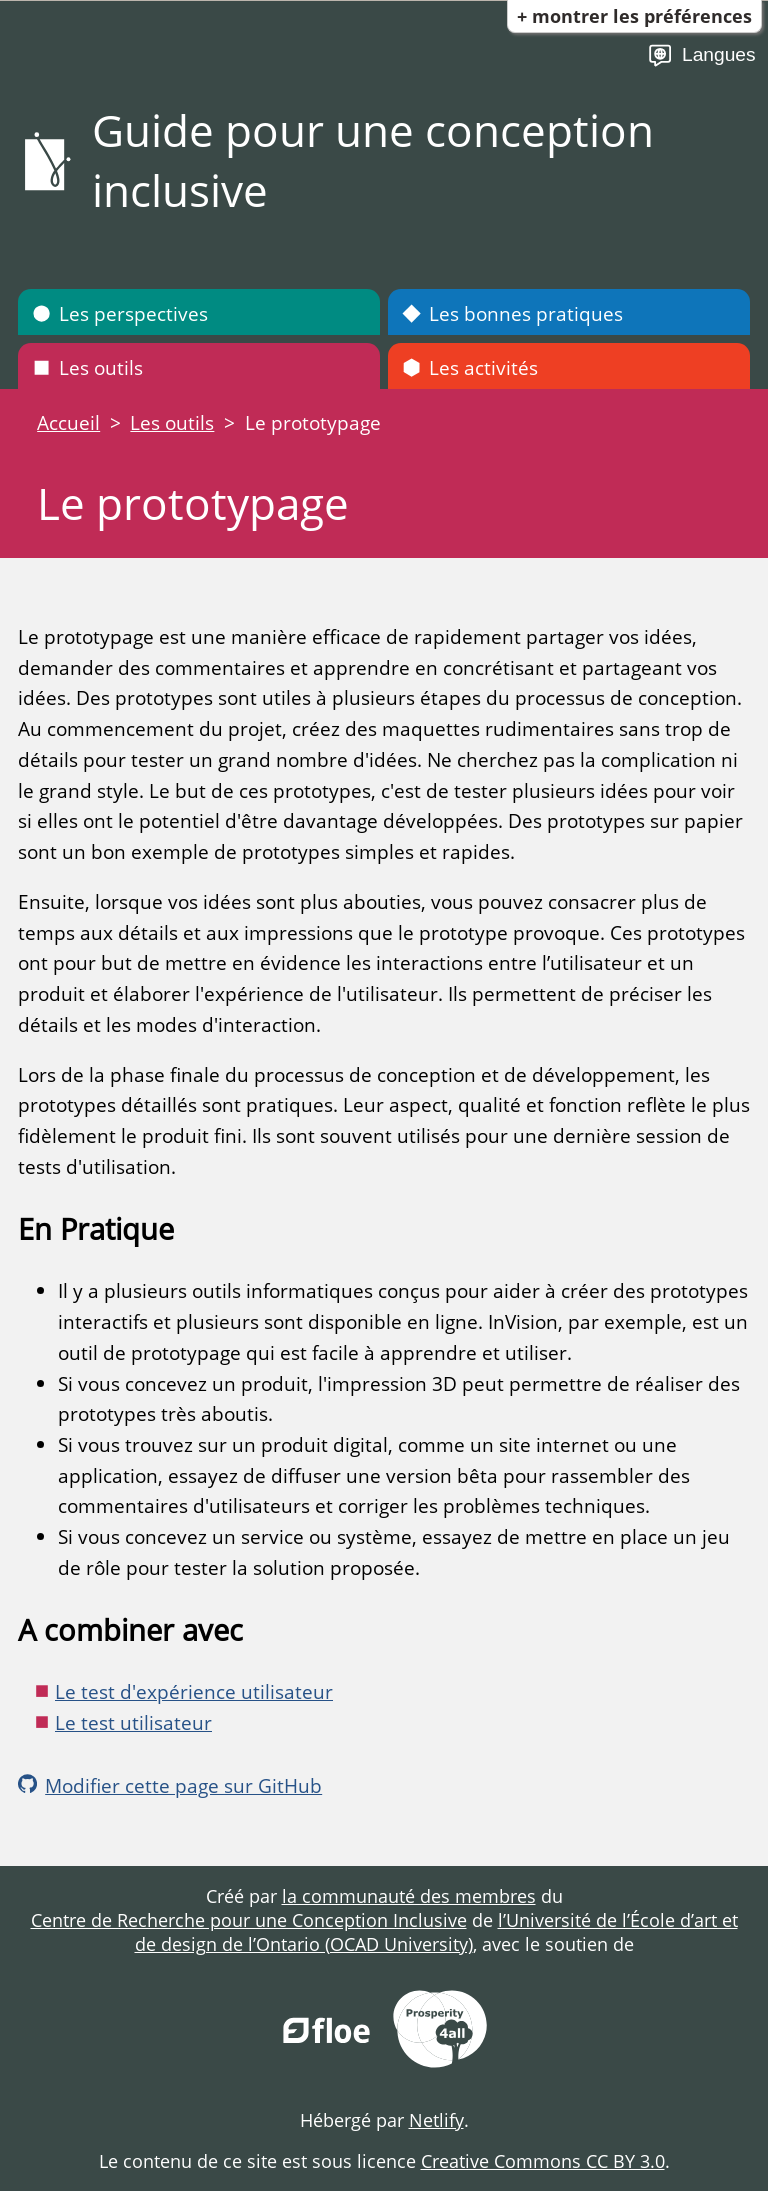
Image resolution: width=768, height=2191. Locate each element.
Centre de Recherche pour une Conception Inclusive (249, 1920)
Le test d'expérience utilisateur (194, 1691)
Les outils (87, 367)
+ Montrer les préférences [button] (634, 16)
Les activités (470, 367)
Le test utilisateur (133, 1722)
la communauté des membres (409, 1896)
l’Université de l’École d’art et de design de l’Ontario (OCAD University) (436, 1932)
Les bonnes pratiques (512, 313)
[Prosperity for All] (440, 2031)
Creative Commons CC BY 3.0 (543, 2161)
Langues (701, 55)
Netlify (436, 2120)
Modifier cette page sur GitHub (170, 1785)
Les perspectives (120, 313)
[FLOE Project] (328, 2031)
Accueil (68, 422)
